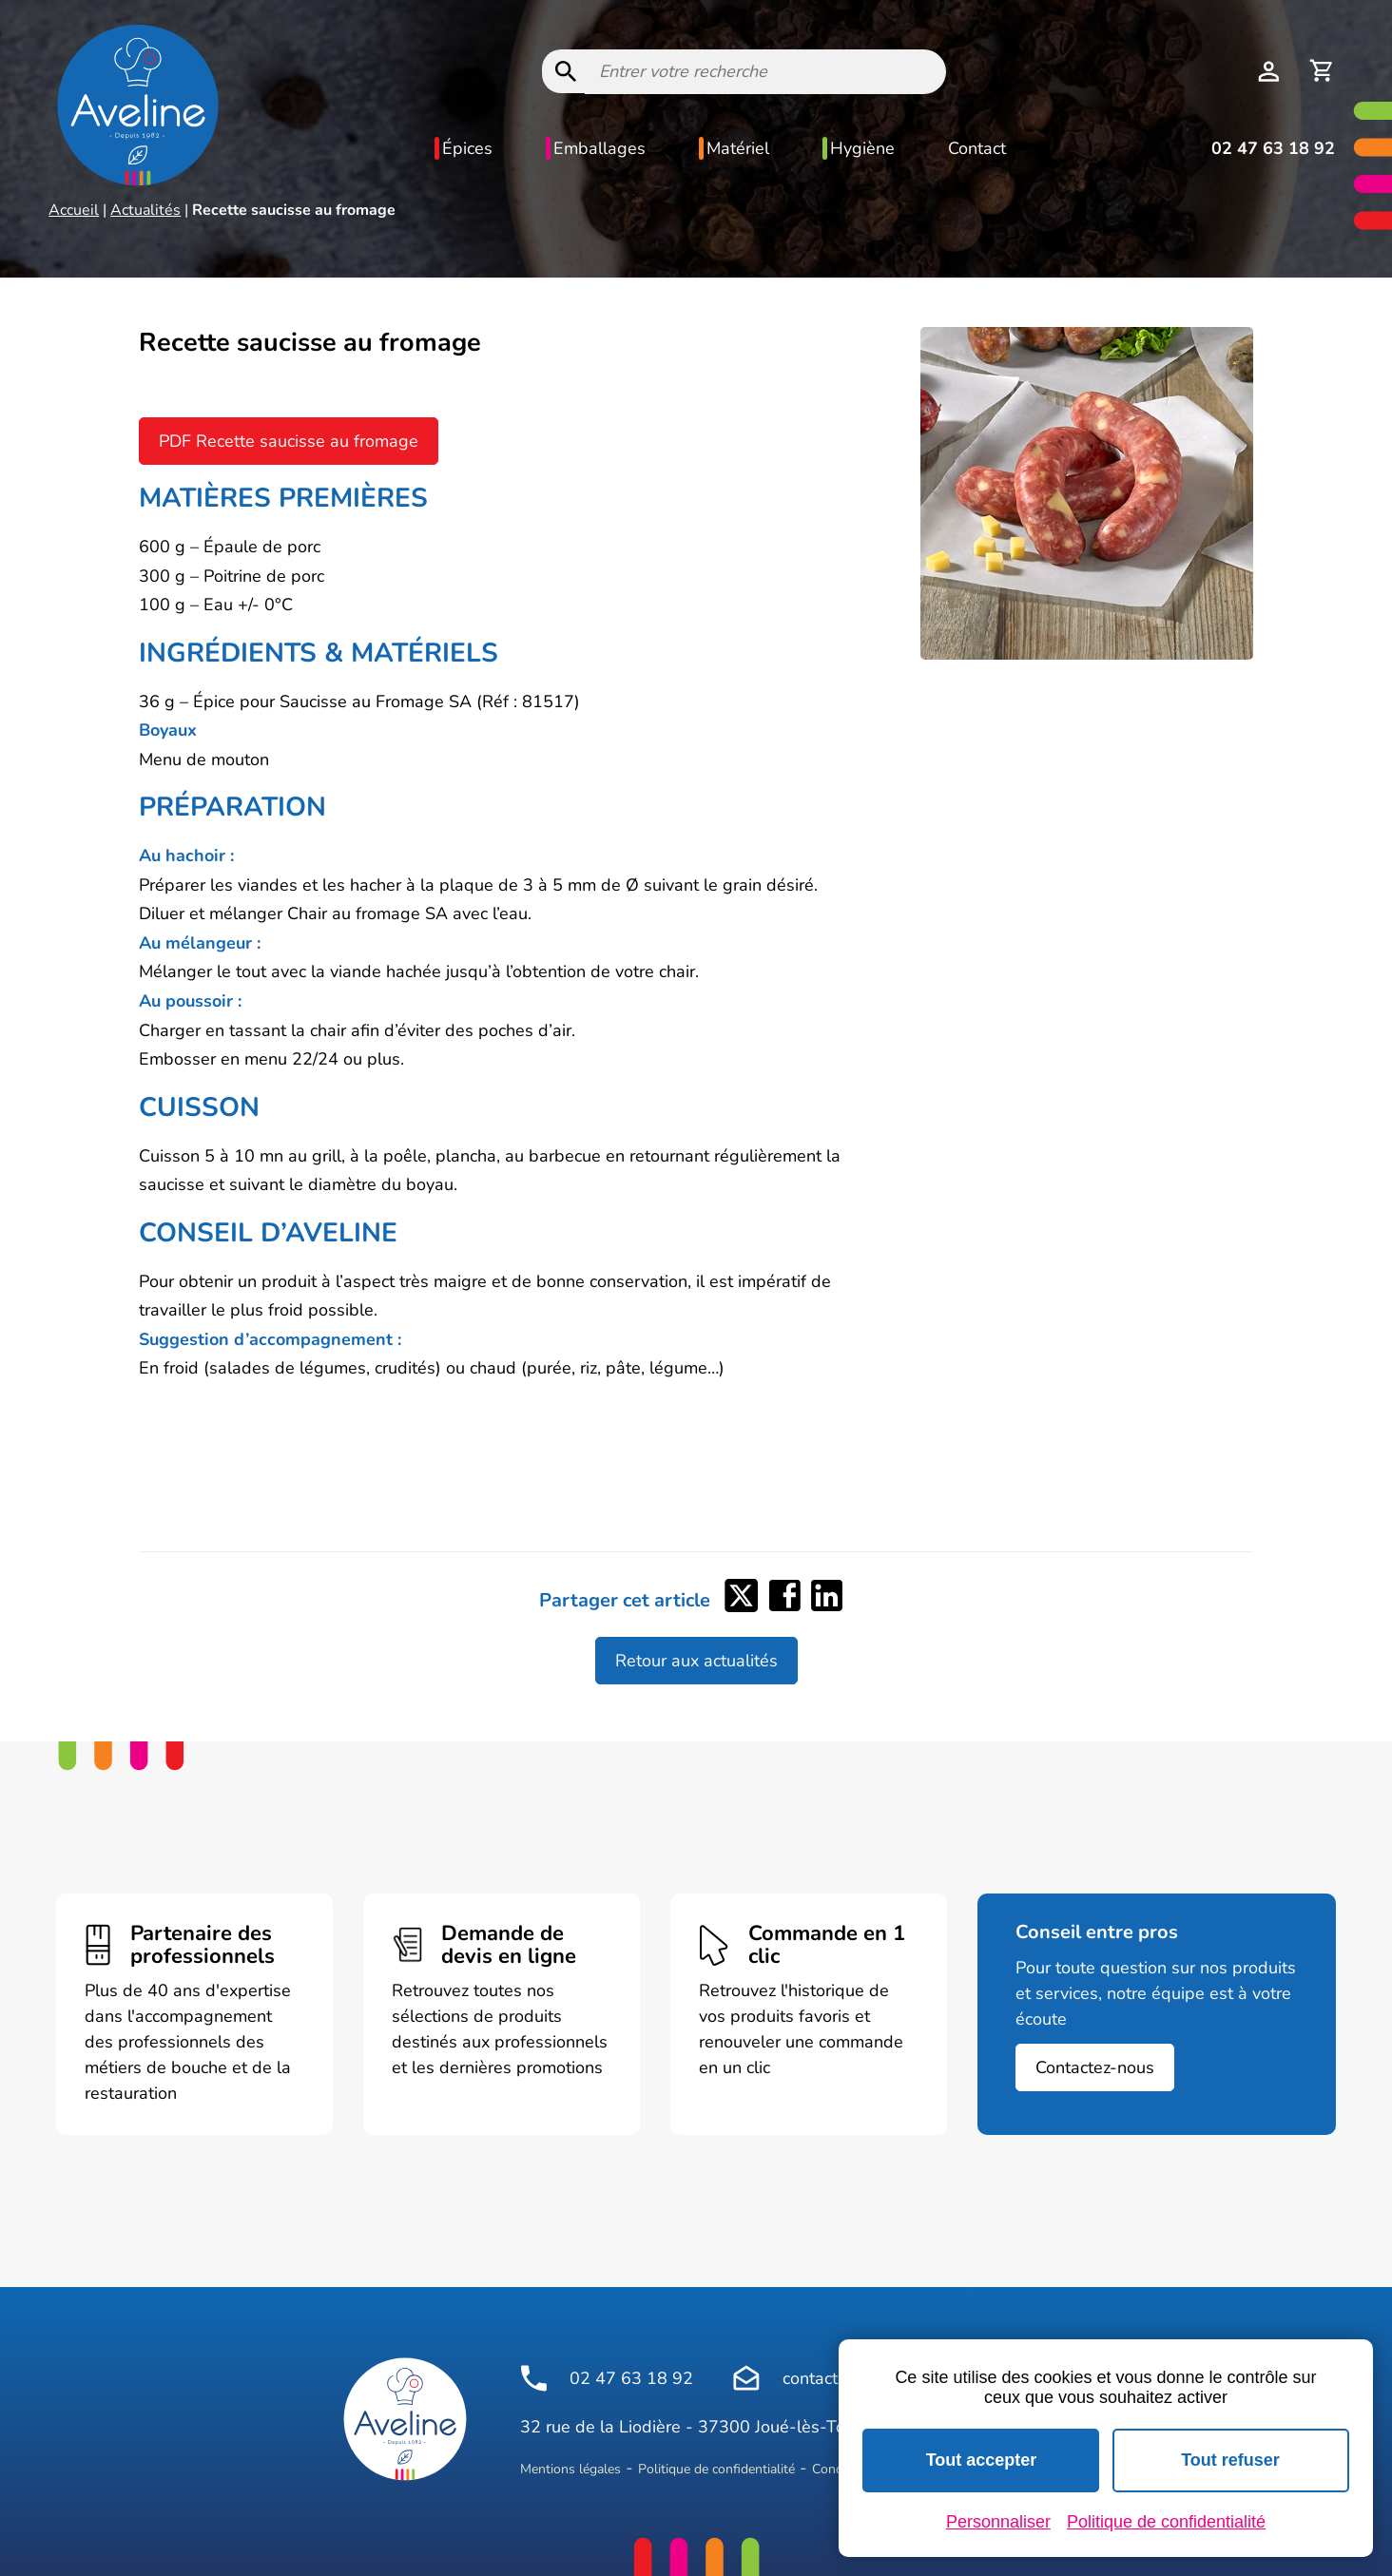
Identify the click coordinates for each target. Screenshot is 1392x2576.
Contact (977, 148)
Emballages (599, 148)
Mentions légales (570, 2469)
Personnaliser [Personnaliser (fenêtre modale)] (998, 2521)
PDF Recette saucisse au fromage (288, 441)
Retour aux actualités (696, 1660)
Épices (467, 148)
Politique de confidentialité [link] (1166, 2521)
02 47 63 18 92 (1273, 148)
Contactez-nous (1094, 2067)
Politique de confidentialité (716, 2469)
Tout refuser (1230, 2460)
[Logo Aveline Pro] (405, 2419)
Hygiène (862, 148)
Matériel (737, 148)
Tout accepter (981, 2460)
